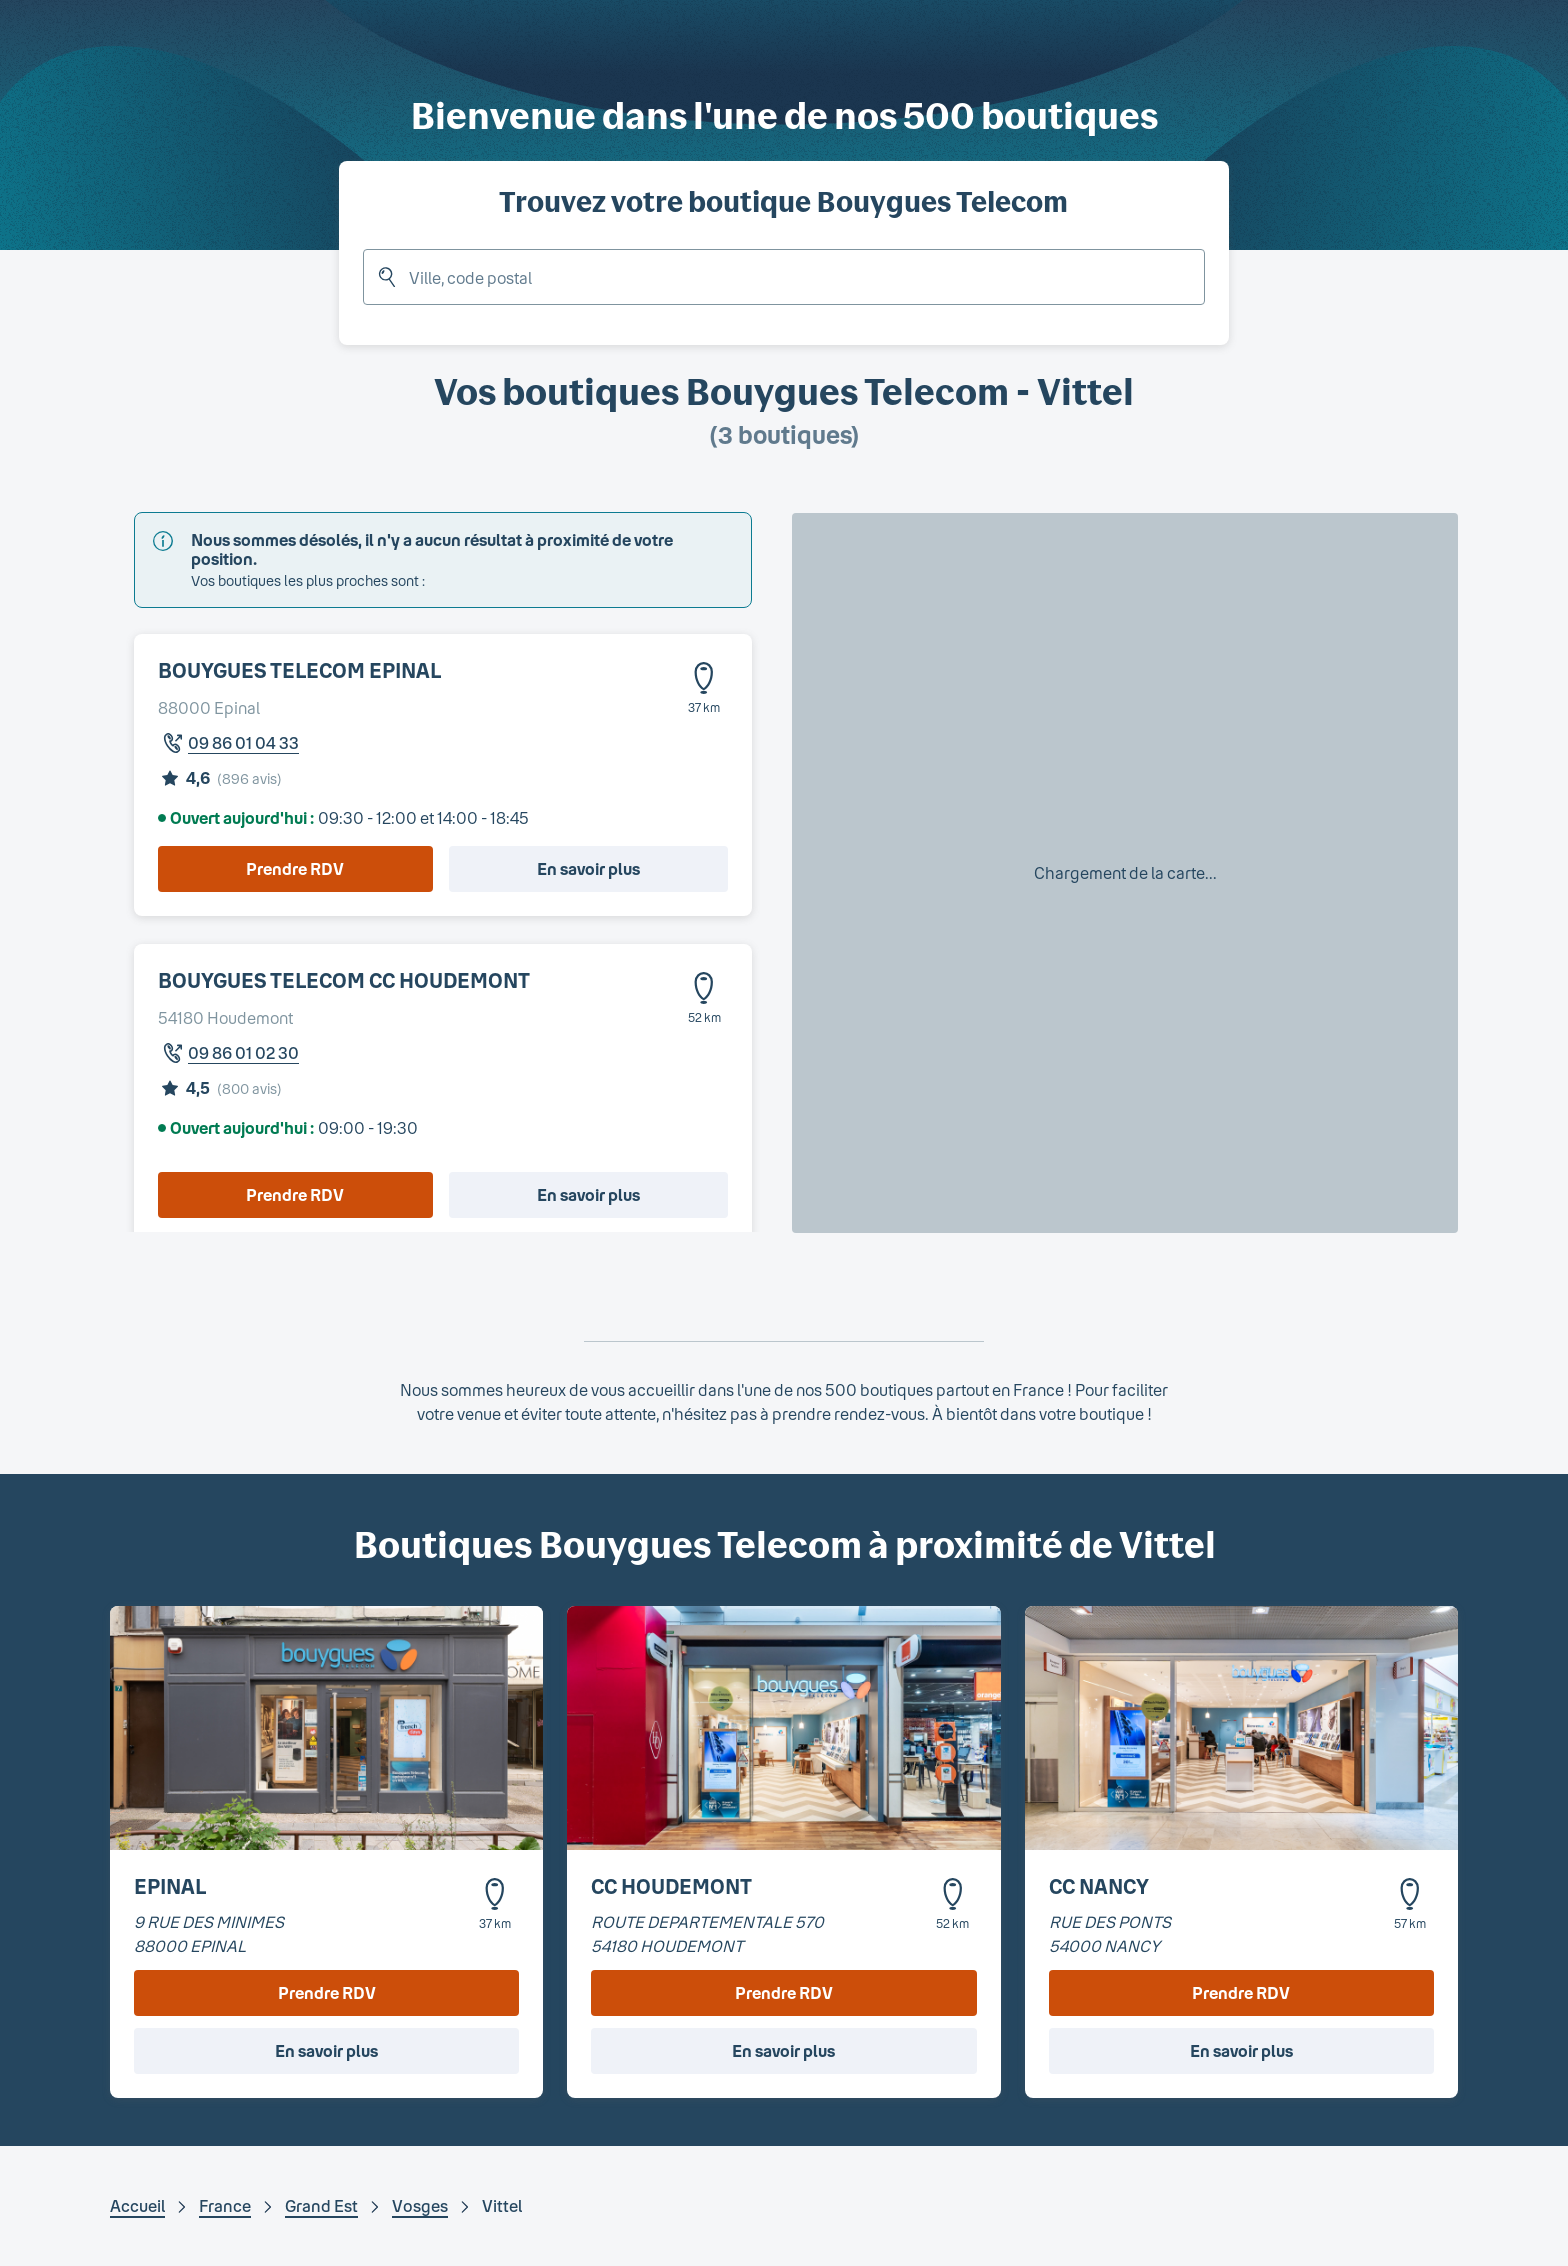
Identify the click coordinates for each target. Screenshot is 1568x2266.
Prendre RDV (295, 868)
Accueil (137, 2205)
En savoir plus (588, 868)
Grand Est (321, 2205)
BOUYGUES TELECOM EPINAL (299, 670)
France (225, 2205)
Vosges (420, 2205)
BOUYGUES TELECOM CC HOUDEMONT (344, 980)
